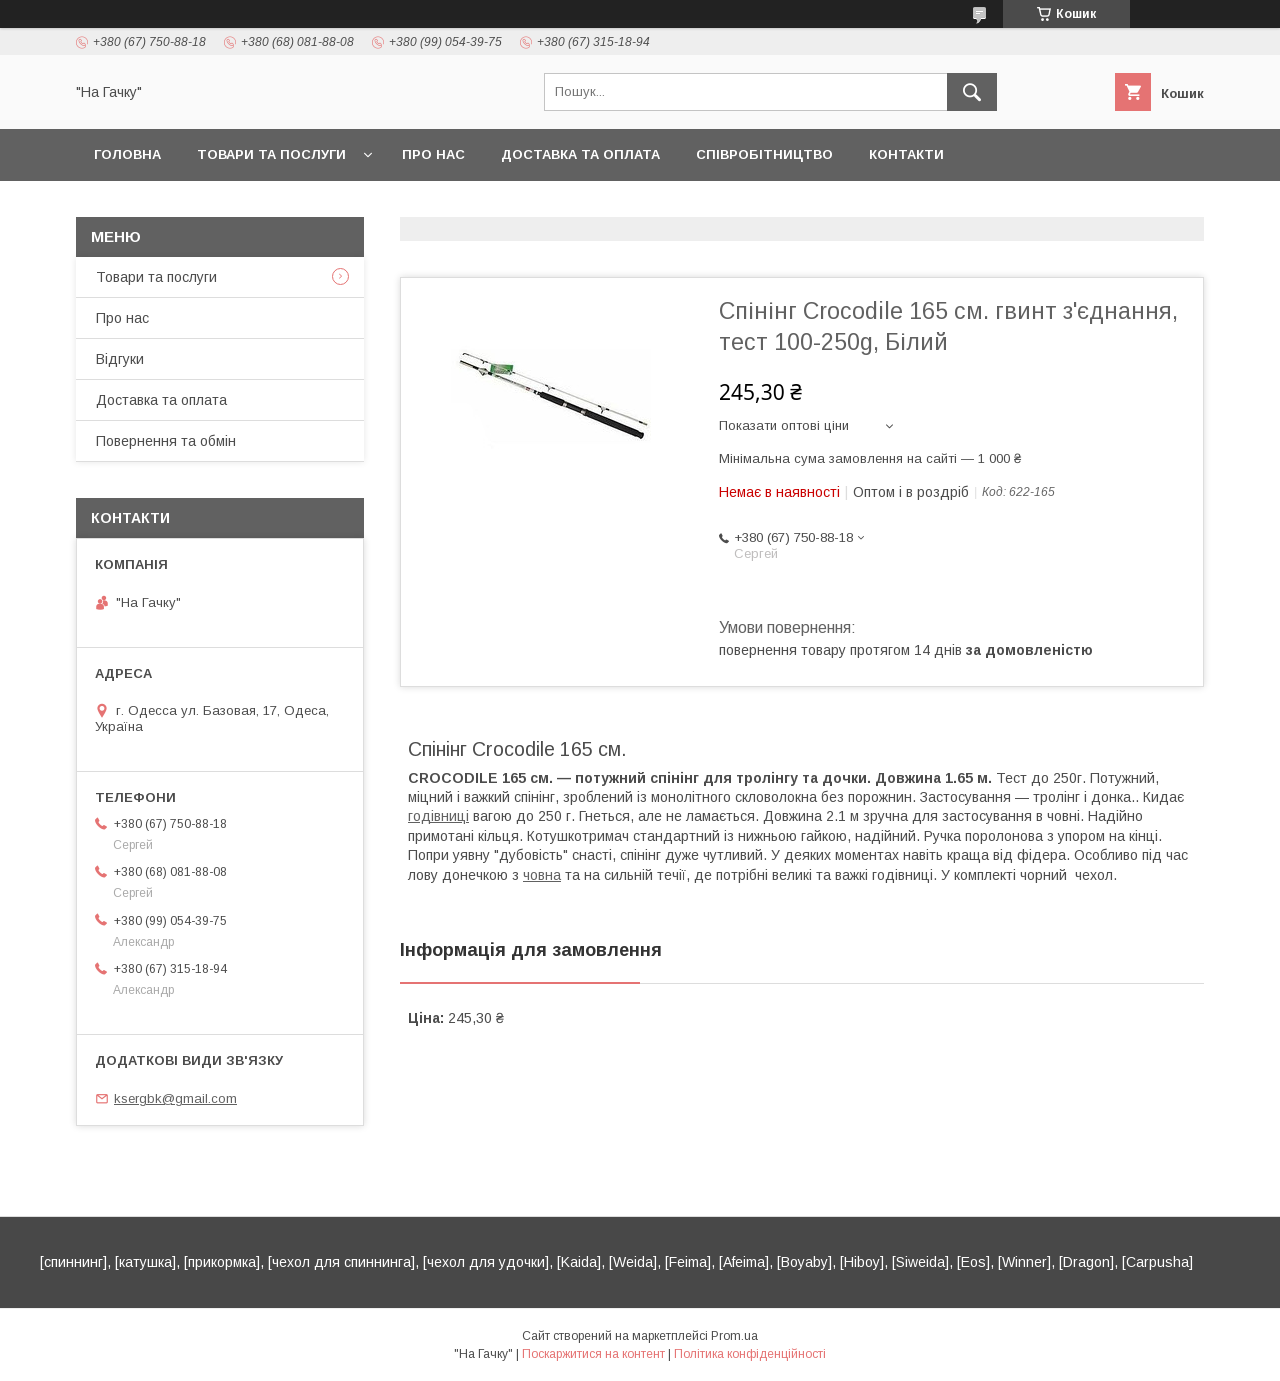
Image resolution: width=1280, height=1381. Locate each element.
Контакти (906, 154)
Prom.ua (734, 1336)
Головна (127, 154)
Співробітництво (764, 154)
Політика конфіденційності (750, 1354)
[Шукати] (972, 92)
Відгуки (120, 359)
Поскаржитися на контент (593, 1354)
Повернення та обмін (166, 441)
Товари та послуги (271, 154)
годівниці (438, 816)
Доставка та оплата (580, 154)
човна (542, 875)
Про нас (433, 154)
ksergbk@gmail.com (175, 1098)
